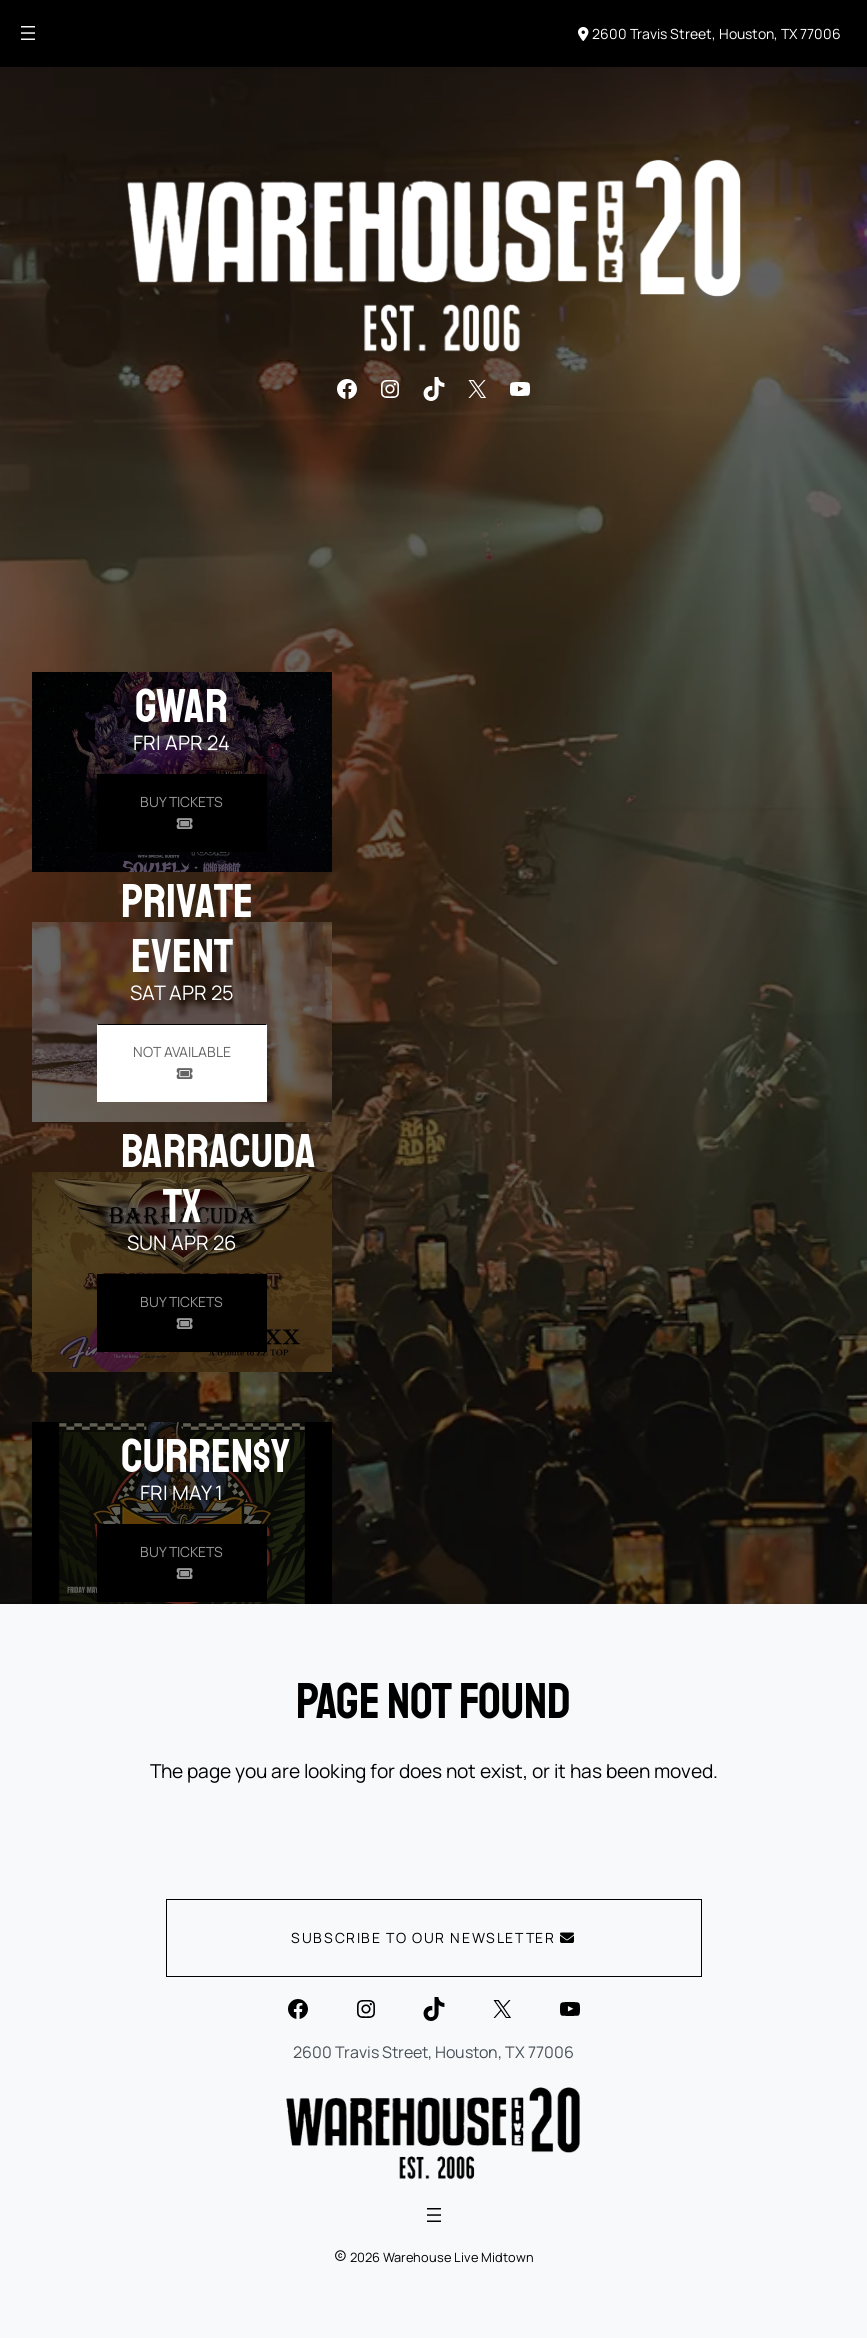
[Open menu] (28, 33)
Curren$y (205, 1456)
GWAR (181, 706)
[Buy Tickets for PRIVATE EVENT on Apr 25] (182, 1062)
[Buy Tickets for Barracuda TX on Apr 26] (182, 1312)
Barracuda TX (218, 1178)
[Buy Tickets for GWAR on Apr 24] (182, 812)
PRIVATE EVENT (187, 928)
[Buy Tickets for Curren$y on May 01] (182, 1562)
